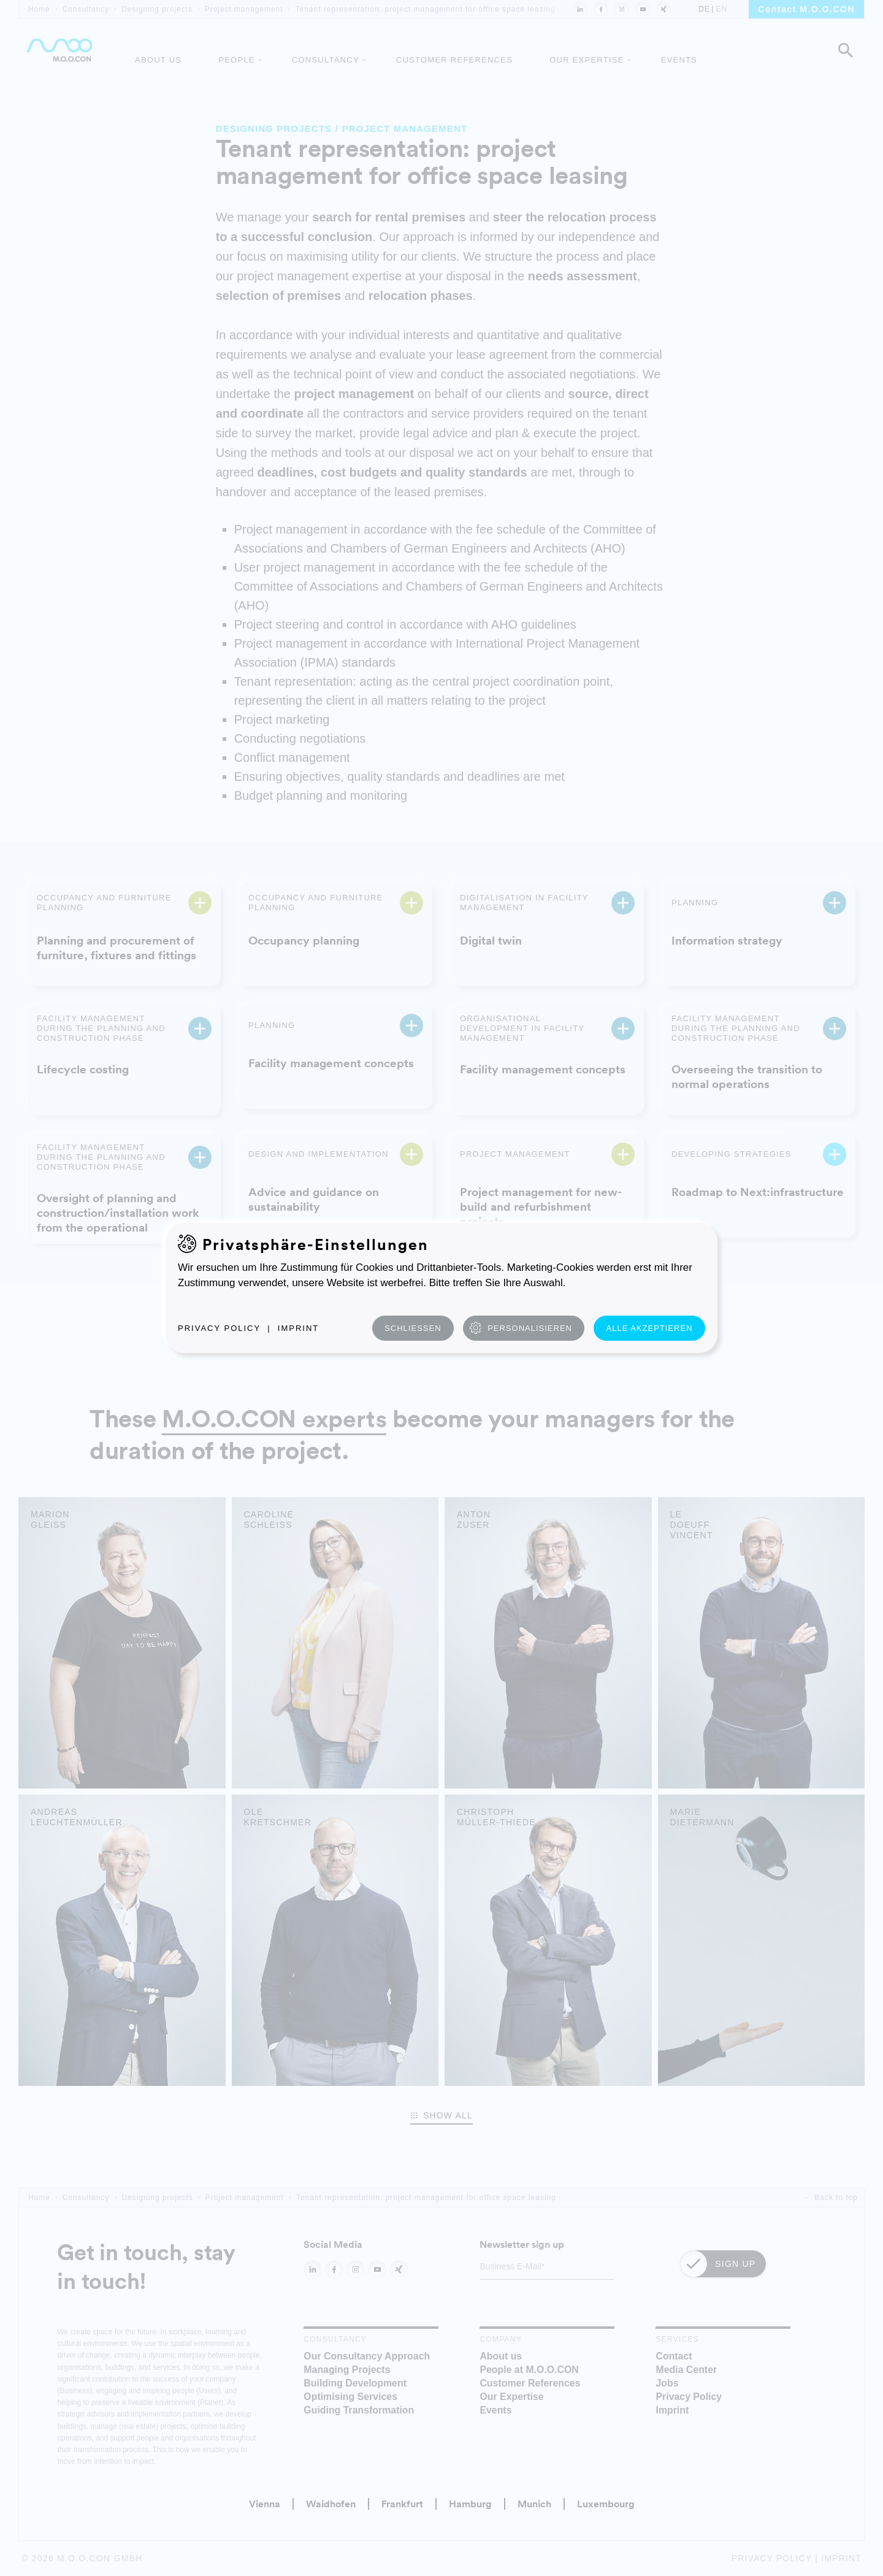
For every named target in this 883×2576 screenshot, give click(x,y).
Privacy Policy (219, 1328)
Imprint (298, 1328)
